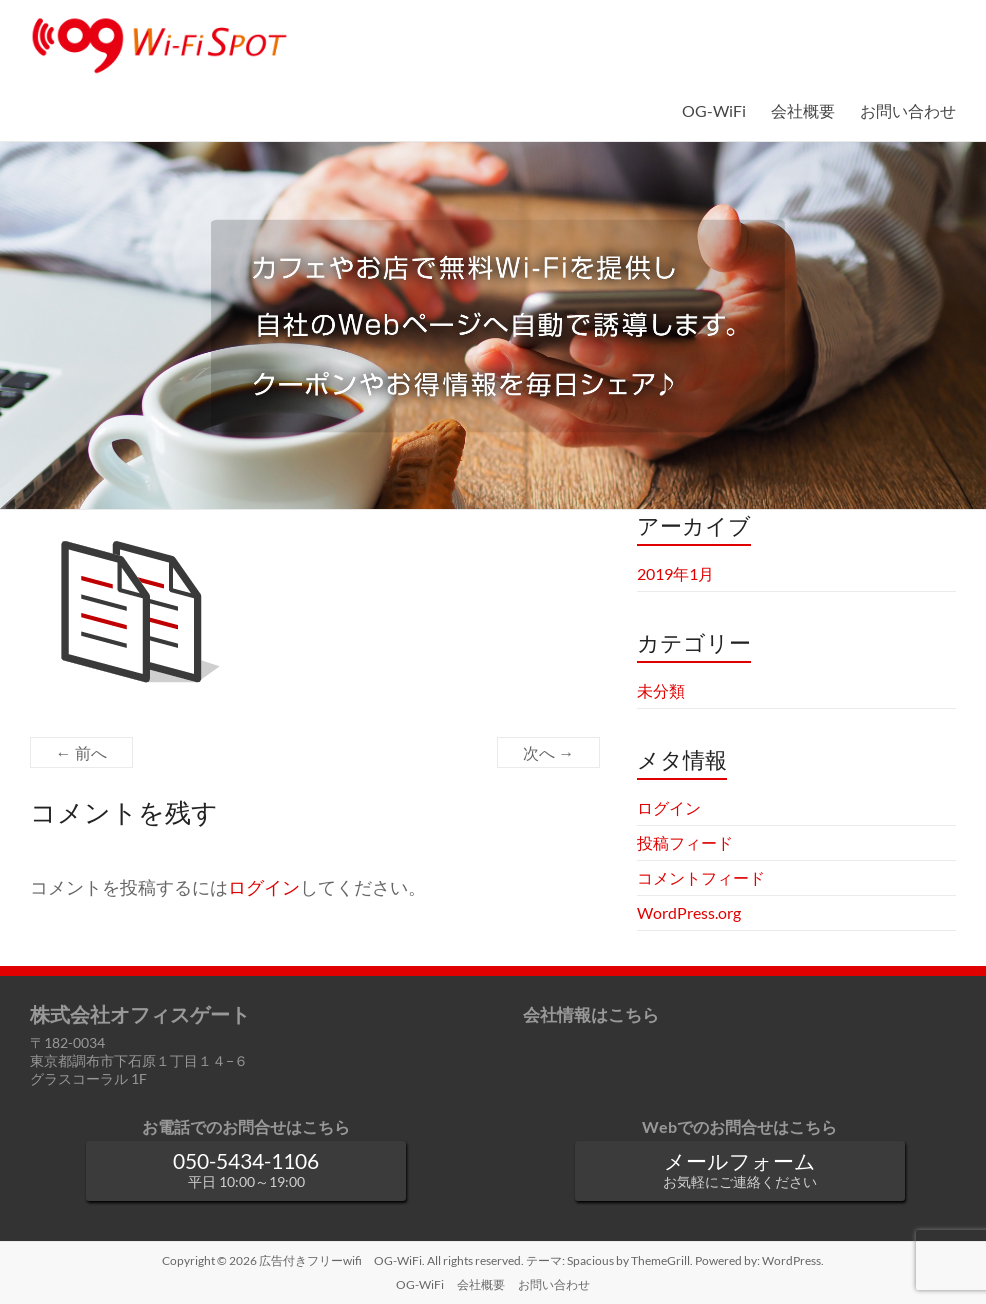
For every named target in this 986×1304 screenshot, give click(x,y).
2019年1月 (675, 573)
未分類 (661, 690)
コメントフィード (701, 877)
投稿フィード (685, 842)
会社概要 (803, 110)
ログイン (264, 887)
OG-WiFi (714, 110)
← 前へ (81, 752)
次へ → (548, 752)
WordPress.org (689, 912)
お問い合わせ (908, 110)
